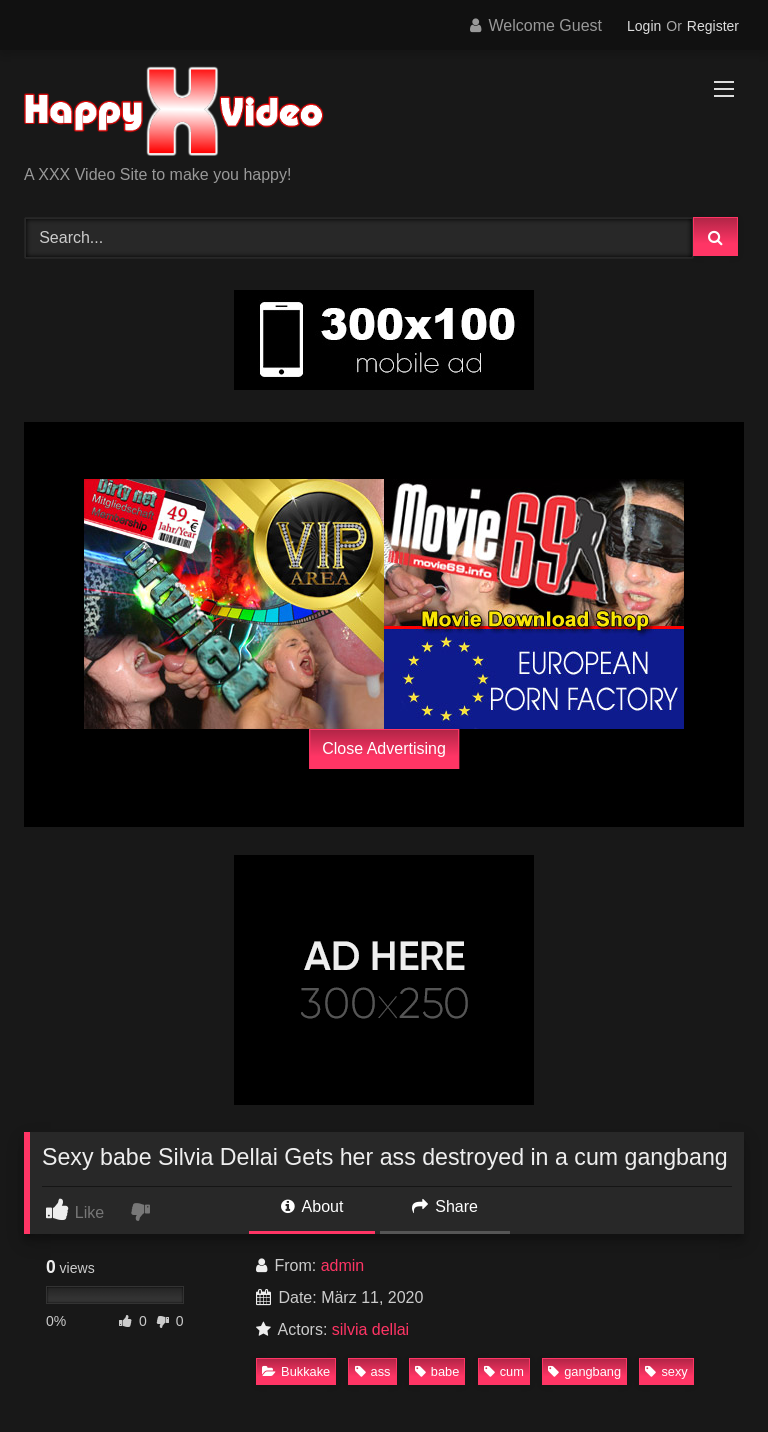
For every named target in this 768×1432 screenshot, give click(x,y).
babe (437, 1371)
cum (504, 1371)
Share (445, 1206)
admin (343, 1265)
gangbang (584, 1371)
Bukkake (296, 1371)
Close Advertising (384, 748)
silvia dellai (370, 1329)
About (312, 1206)
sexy (666, 1371)
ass (373, 1371)
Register (713, 26)
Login (644, 26)
